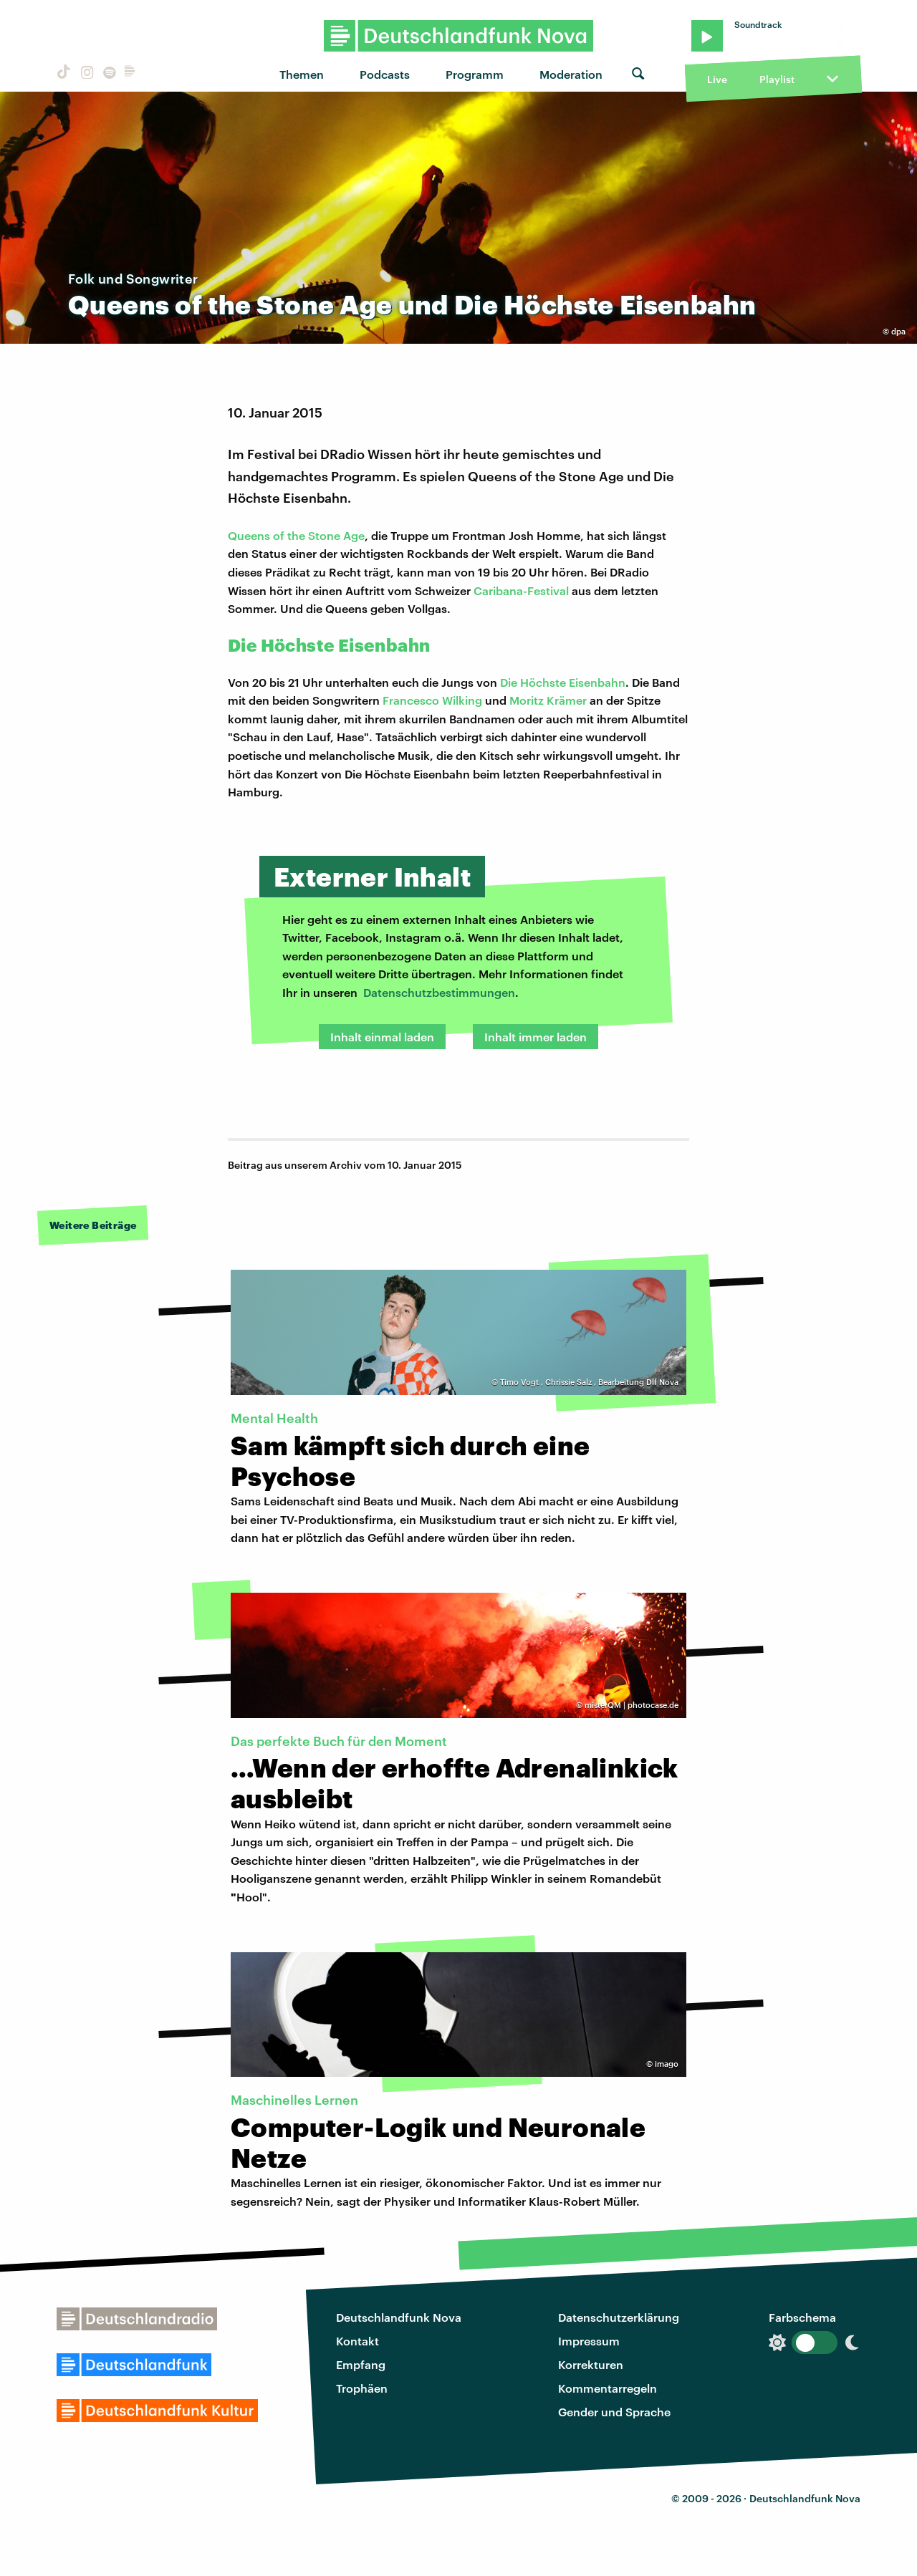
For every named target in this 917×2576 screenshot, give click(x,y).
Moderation (570, 74)
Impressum (589, 2341)
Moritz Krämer (548, 700)
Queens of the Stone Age (296, 535)
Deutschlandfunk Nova (398, 2317)
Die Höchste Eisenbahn (562, 682)
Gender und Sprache (614, 2411)
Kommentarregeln (607, 2388)
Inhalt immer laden (535, 1036)
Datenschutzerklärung (618, 2317)
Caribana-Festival (521, 590)
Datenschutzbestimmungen (439, 992)
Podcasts (385, 74)
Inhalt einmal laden (382, 1036)
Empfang (360, 2364)
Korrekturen (590, 2364)
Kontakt (357, 2341)
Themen (301, 74)
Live (717, 79)
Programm (475, 74)
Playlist (776, 79)
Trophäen (362, 2388)
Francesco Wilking (432, 700)
